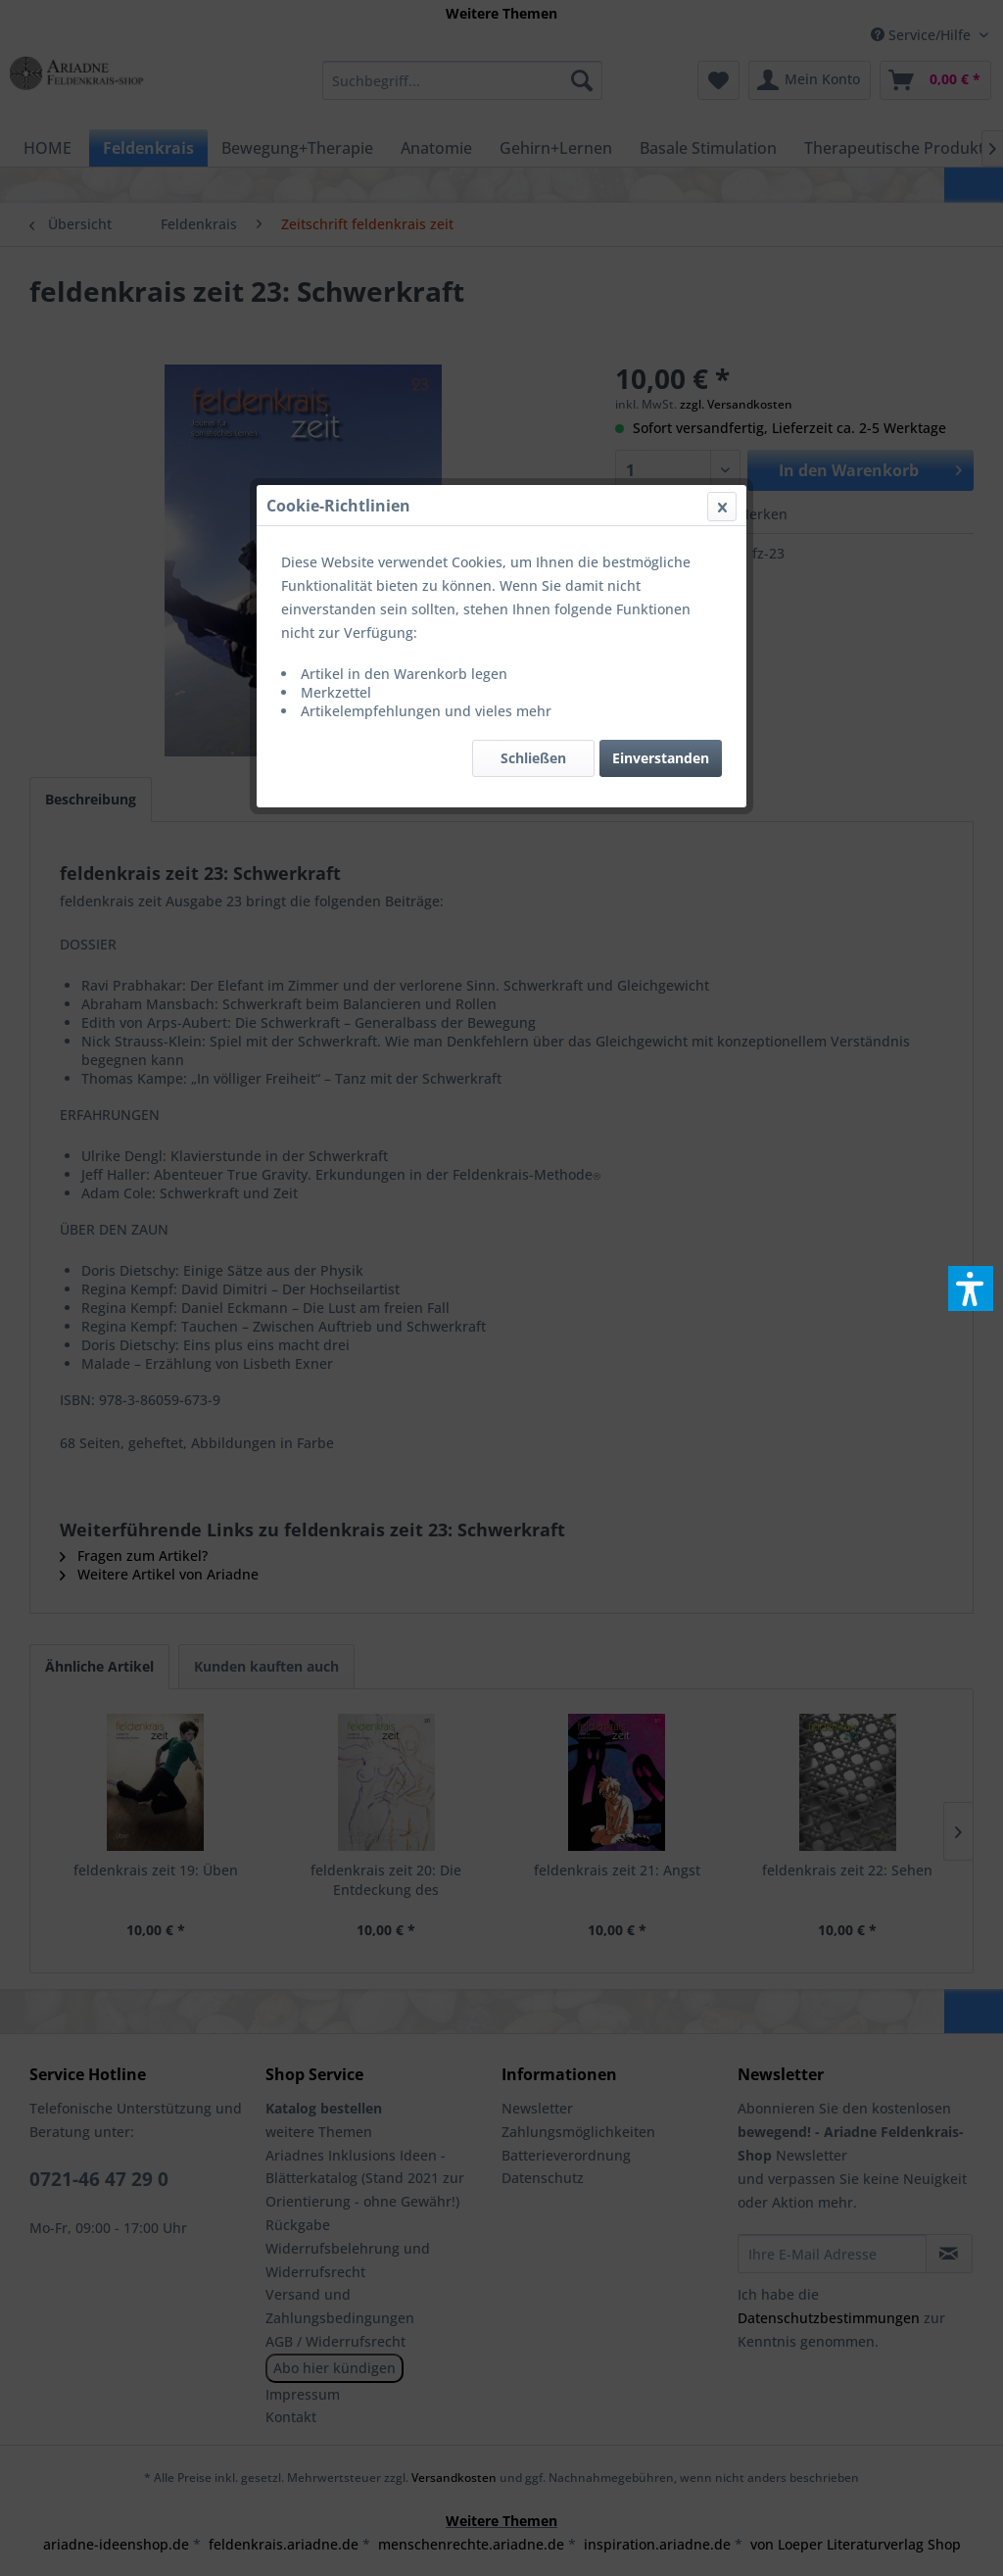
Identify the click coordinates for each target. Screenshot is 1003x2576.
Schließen (533, 465)
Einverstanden (660, 465)
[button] (970, 1288)
